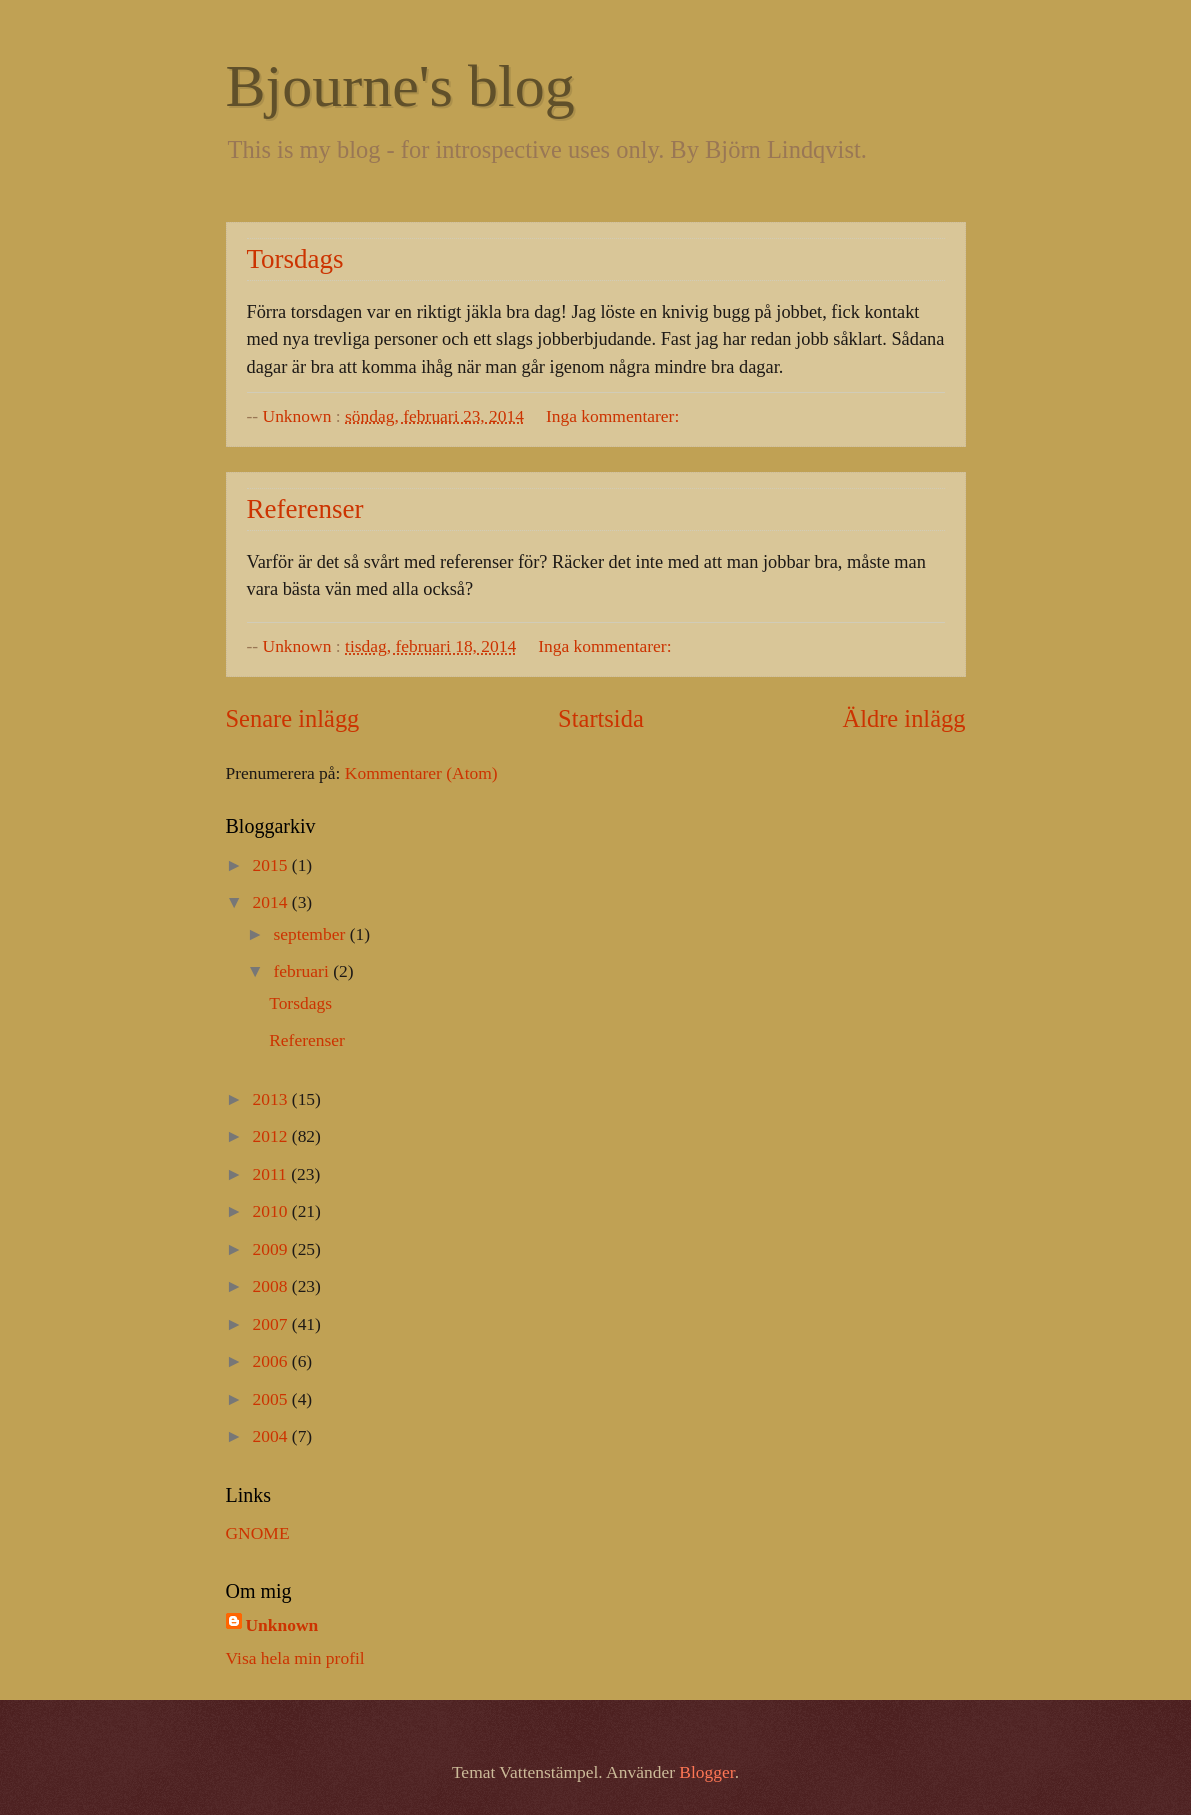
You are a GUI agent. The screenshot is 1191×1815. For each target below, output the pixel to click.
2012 (272, 1136)
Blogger (706, 1772)
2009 (272, 1249)
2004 (272, 1436)
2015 (272, 865)
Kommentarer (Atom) (421, 773)
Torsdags (295, 259)
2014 (272, 902)
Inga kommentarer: (612, 416)
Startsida (601, 718)
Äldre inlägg (904, 718)
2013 (272, 1099)
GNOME (258, 1533)
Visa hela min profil (295, 1658)
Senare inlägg (293, 718)
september (311, 934)
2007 (272, 1324)
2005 (272, 1399)
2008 (272, 1286)
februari (303, 971)
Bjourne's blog (400, 86)
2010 (272, 1211)
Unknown (282, 1625)
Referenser (305, 509)
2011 (272, 1174)
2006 (272, 1361)
